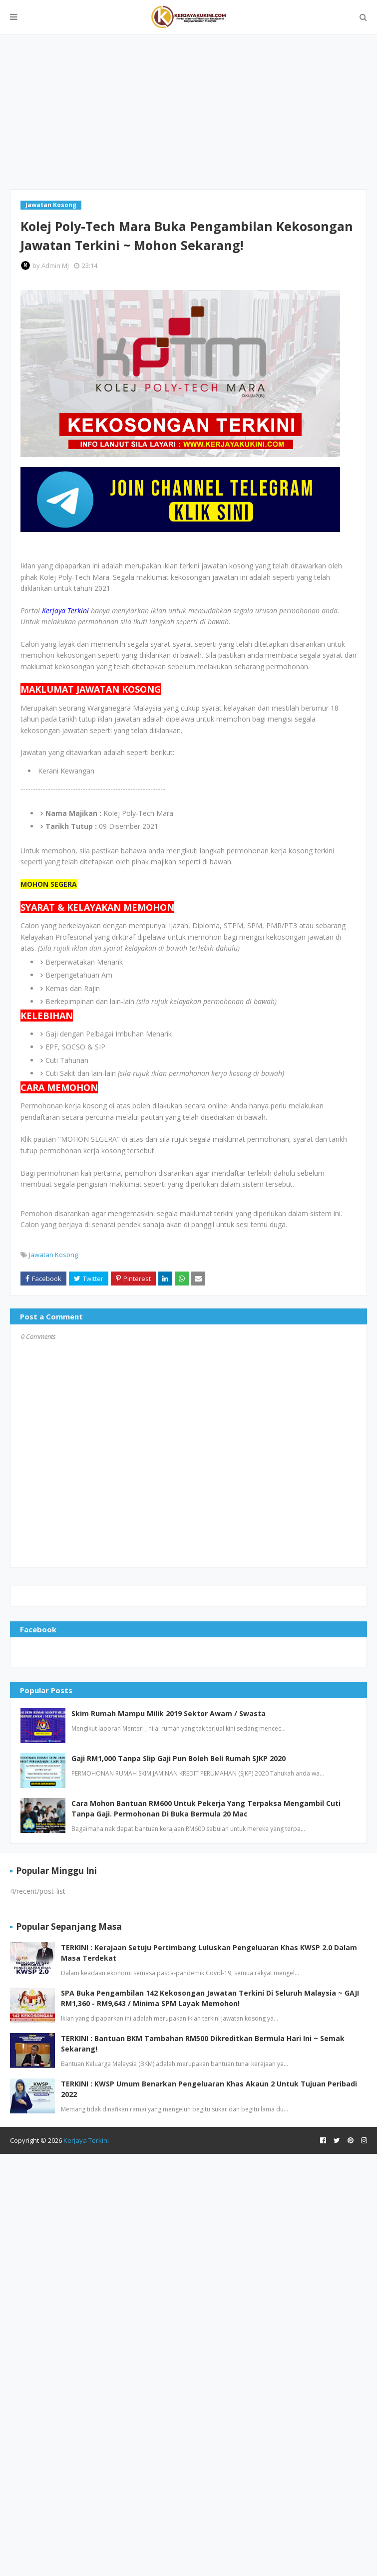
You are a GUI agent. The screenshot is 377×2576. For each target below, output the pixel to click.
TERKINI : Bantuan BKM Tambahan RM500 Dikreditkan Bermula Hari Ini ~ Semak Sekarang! (203, 2044)
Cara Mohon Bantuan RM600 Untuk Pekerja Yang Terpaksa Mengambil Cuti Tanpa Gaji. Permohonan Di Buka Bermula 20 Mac (206, 1808)
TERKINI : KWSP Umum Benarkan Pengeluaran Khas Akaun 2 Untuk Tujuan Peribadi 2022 (209, 2089)
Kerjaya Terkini (86, 2140)
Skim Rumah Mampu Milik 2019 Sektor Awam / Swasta (168, 1713)
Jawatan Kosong (53, 1254)
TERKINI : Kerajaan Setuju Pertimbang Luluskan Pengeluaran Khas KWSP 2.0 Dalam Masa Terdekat (209, 1953)
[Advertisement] (188, 112)
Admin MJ (55, 265)
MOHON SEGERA (48, 884)
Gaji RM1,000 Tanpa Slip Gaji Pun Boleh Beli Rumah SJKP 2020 (178, 1758)
